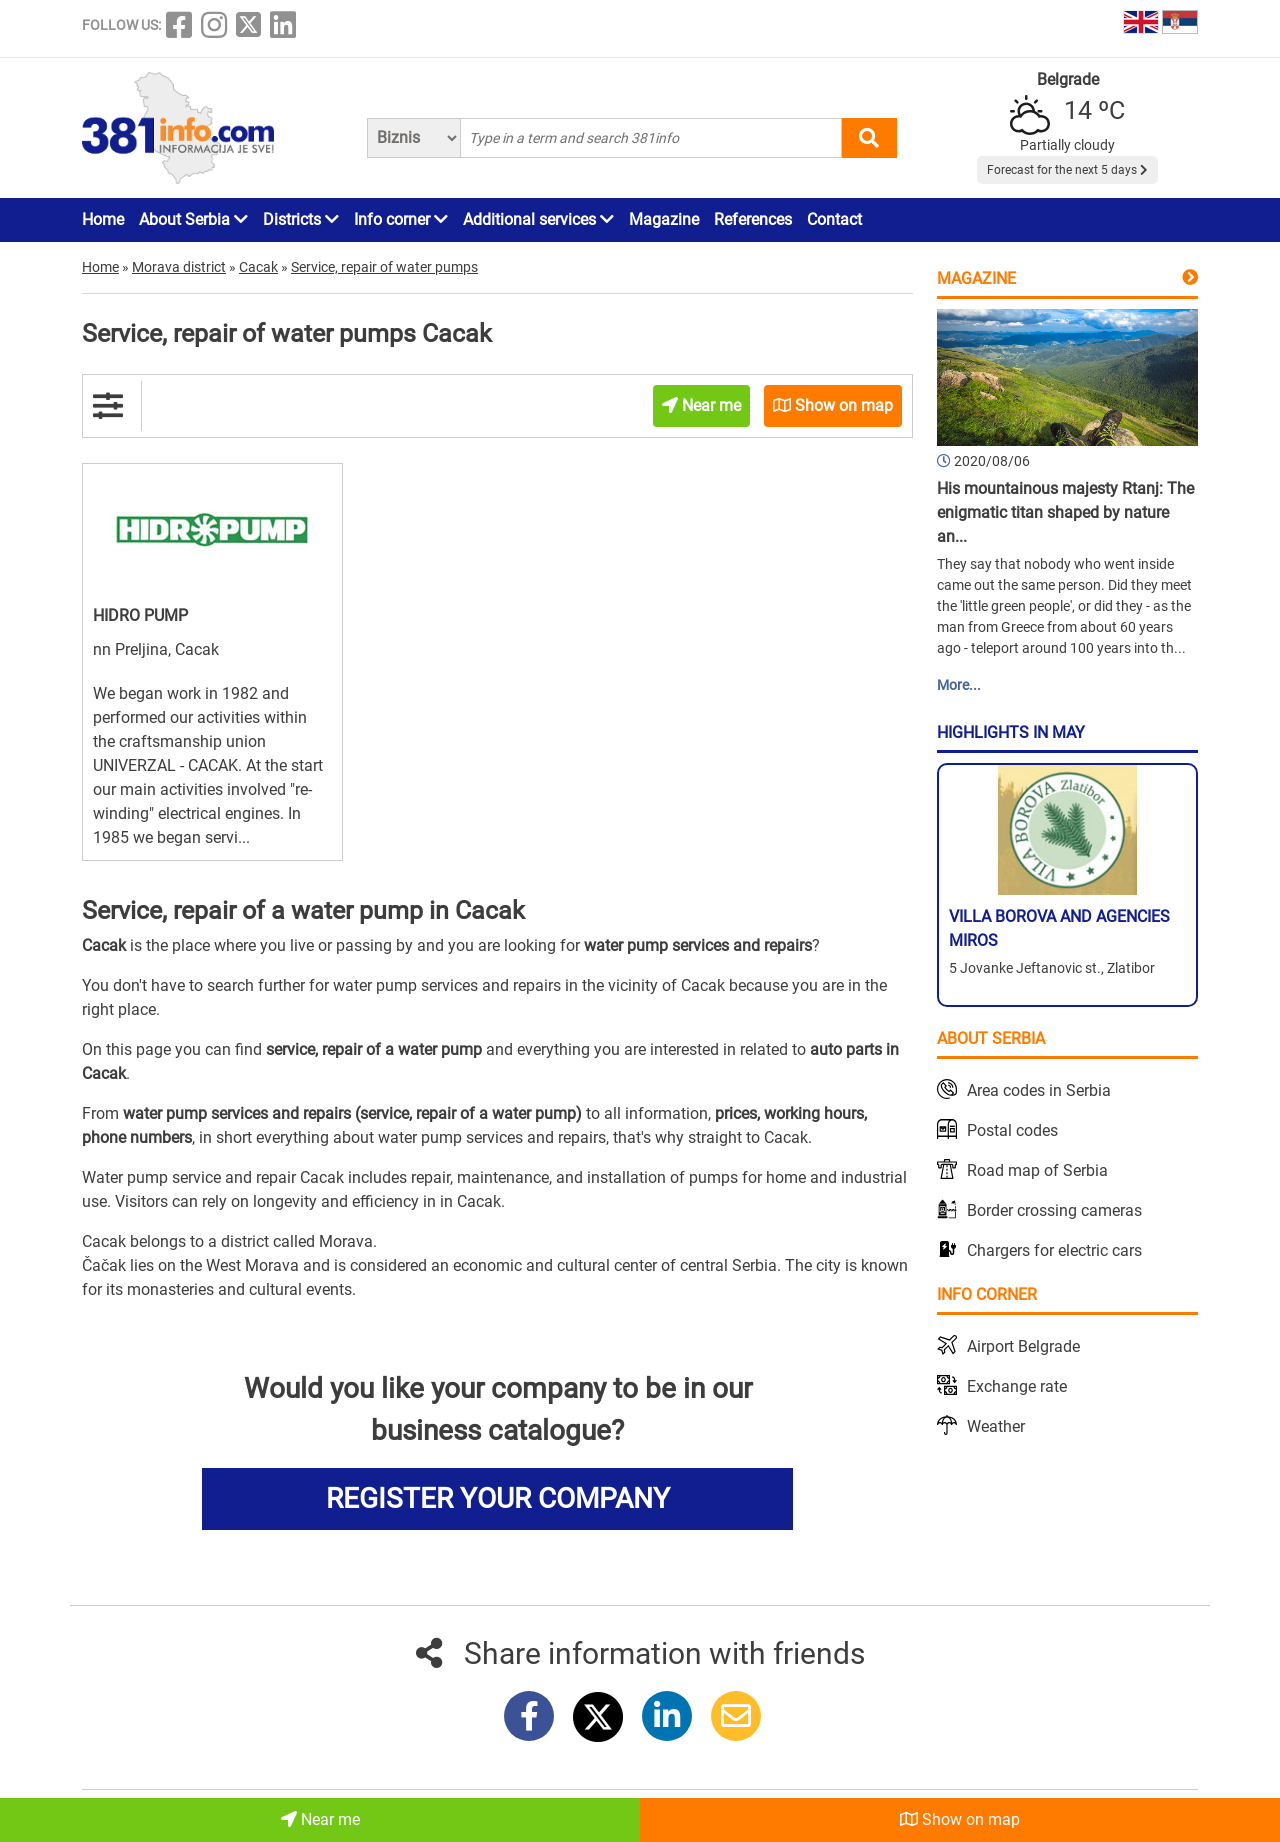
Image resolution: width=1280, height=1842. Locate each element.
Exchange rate (1017, 1386)
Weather (996, 1426)
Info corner (401, 219)
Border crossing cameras (1054, 1210)
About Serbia (193, 219)
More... (959, 685)
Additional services (538, 219)
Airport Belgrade (1023, 1346)
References (753, 219)
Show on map (960, 1819)
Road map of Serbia (1037, 1170)
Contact (834, 219)
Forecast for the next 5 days (1067, 170)
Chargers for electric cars (1054, 1250)
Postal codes (1012, 1130)
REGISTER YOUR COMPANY (498, 1498)
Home (103, 219)
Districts (301, 219)
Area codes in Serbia (1039, 1090)
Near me (320, 1819)
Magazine (664, 219)
